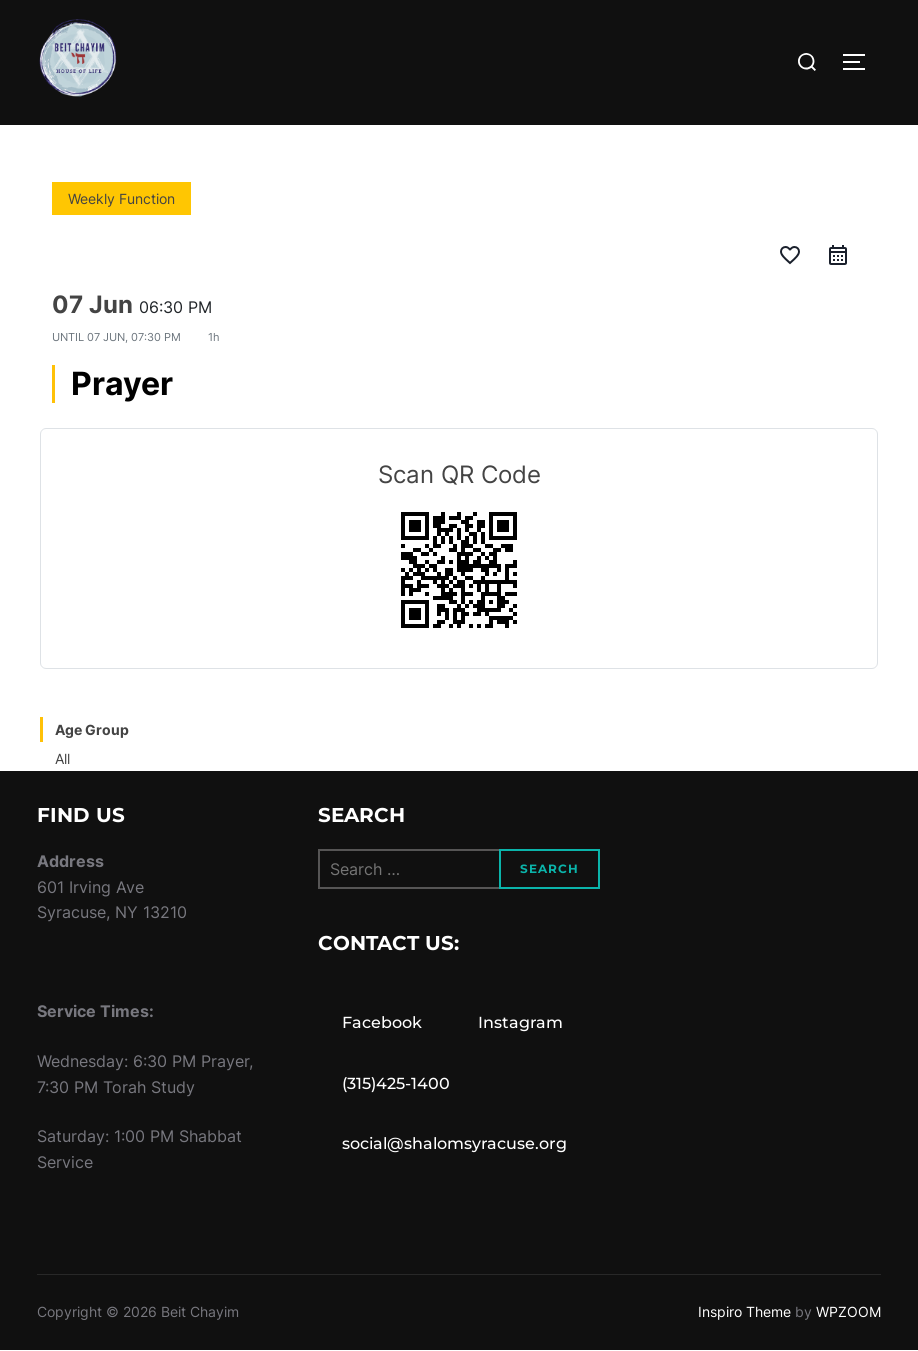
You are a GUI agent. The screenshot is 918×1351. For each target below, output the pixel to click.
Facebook (382, 1022)
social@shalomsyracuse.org (454, 1143)
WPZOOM (848, 1311)
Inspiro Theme (744, 1311)
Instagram (520, 1022)
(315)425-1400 (396, 1083)
